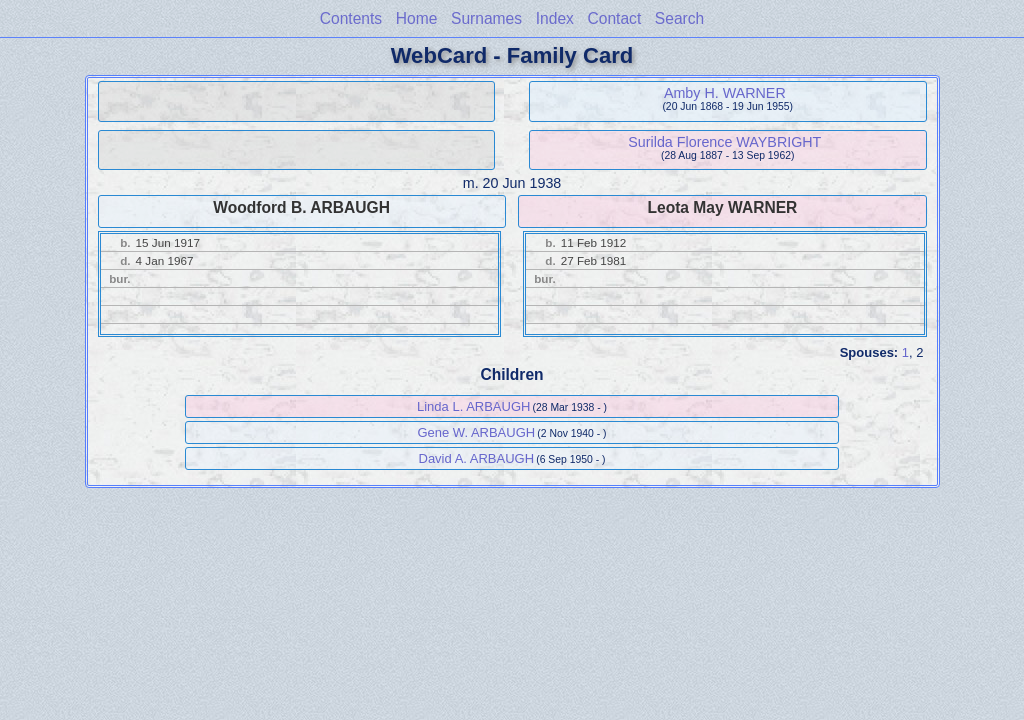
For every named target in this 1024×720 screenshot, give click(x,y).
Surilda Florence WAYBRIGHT (724, 142)
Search (679, 18)
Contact (614, 18)
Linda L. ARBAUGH (473, 406)
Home (417, 18)
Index (555, 18)
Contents (351, 18)
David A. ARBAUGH (477, 458)
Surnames (486, 18)
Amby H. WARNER (725, 93)
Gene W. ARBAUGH (476, 432)
